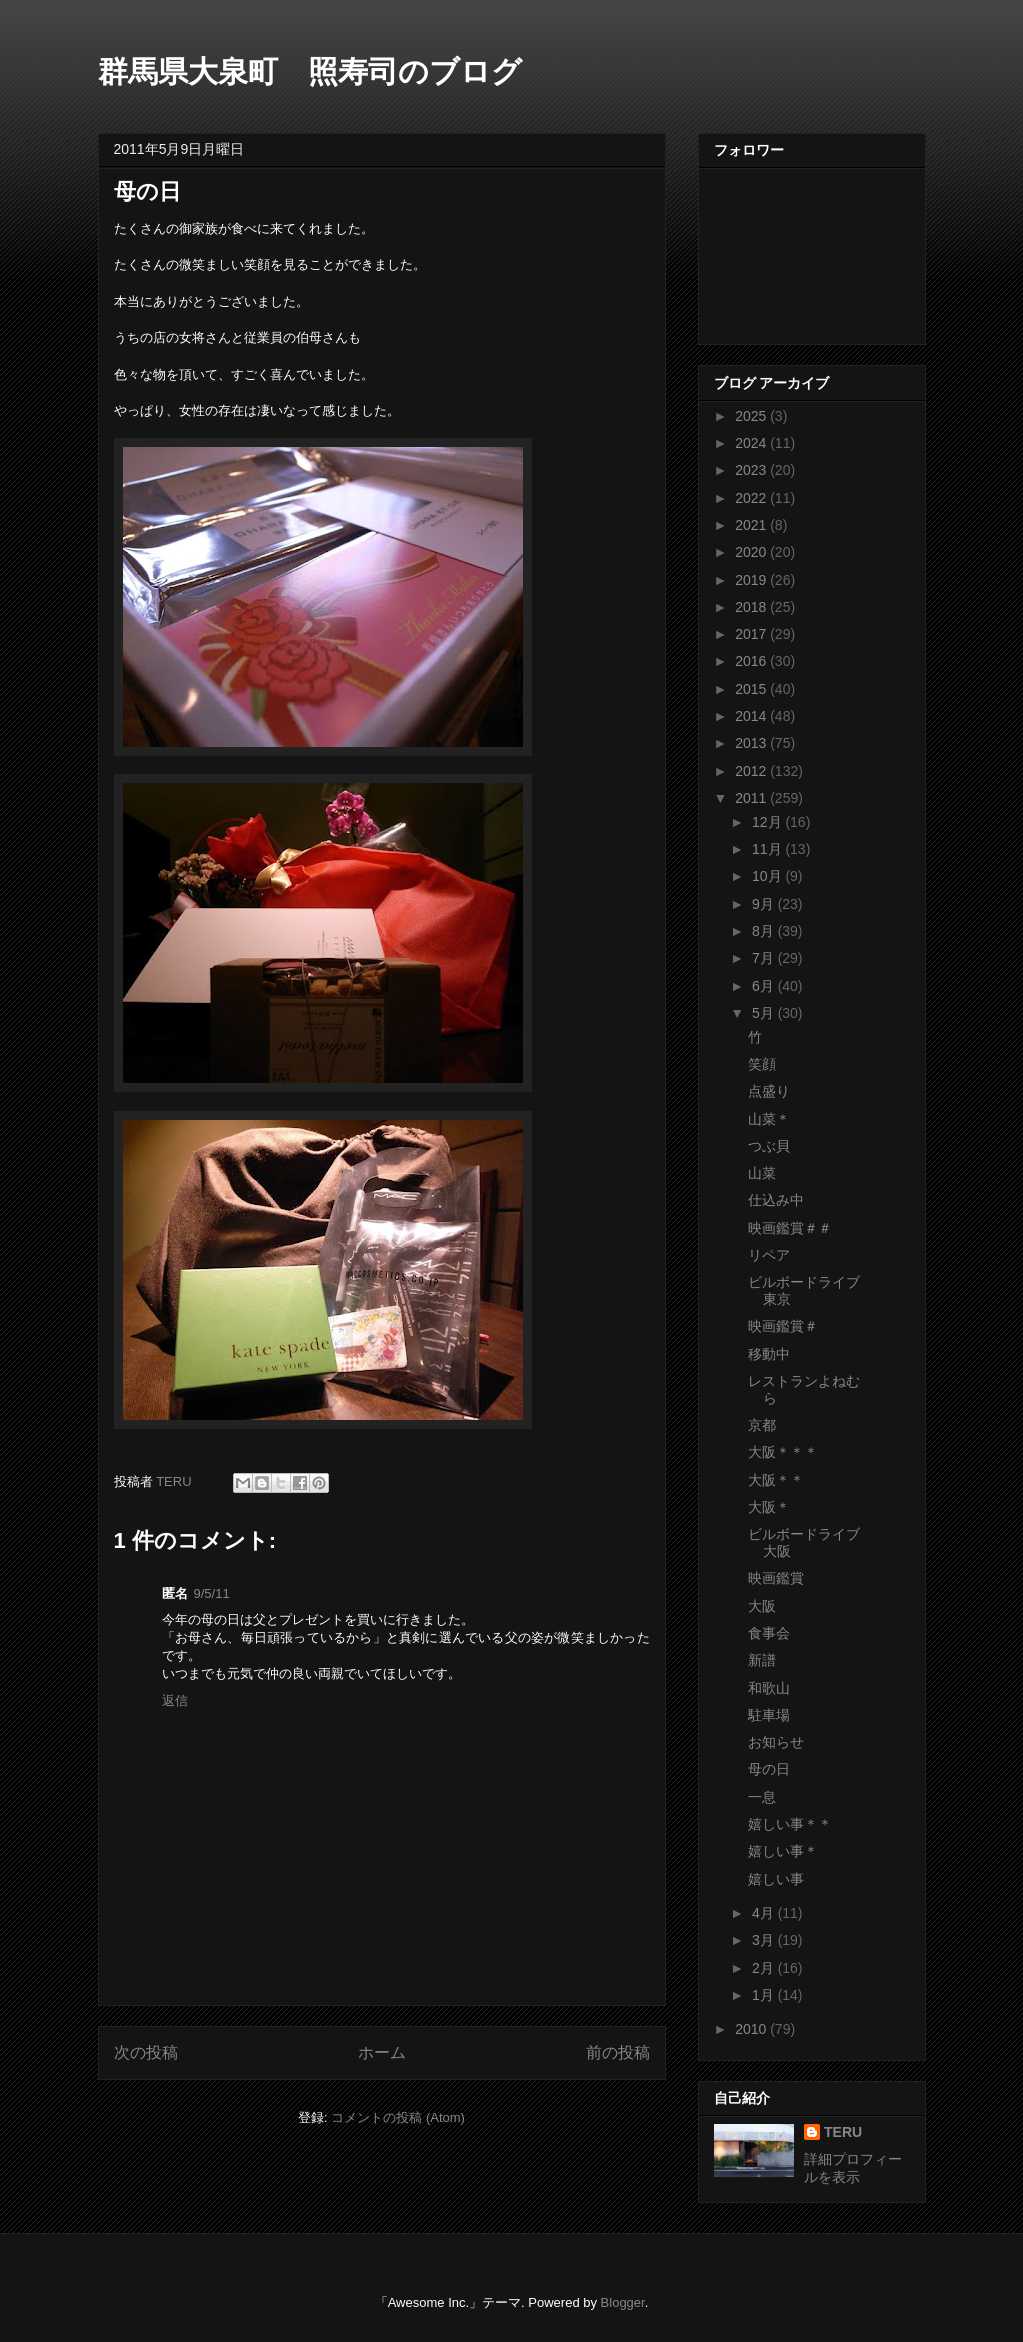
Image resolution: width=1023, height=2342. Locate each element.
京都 (762, 1425)
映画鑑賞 (776, 1578)
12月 (768, 822)
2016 (752, 661)
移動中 (769, 1354)
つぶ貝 (769, 1146)
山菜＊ (769, 1119)
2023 (752, 470)
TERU (843, 2132)
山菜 (762, 1173)
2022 (752, 498)
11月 (768, 849)
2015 (752, 689)
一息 (762, 1797)
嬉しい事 (776, 1879)
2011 (752, 798)
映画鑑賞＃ (783, 1326)
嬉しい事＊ (783, 1851)
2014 (752, 716)
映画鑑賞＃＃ (790, 1228)
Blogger (623, 2302)
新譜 (762, 1660)
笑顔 (762, 1064)
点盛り (769, 1091)
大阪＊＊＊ (783, 1452)
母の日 (769, 1769)
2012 (752, 771)
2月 (765, 1968)
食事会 (769, 1633)
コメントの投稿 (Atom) (398, 2117)
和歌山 (769, 1688)
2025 (752, 416)
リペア (769, 1255)
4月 (765, 1913)
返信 (175, 1700)
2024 (752, 443)
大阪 (762, 1606)
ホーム (382, 2052)
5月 (765, 1013)
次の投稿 (146, 2052)
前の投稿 (618, 2052)
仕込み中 (776, 1200)
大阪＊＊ (776, 1480)
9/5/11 (212, 1593)
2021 (752, 525)
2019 (752, 580)
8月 (765, 931)
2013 (752, 743)
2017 (752, 634)
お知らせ (776, 1742)
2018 (752, 607)
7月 (765, 958)
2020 (752, 552)
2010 (752, 2029)
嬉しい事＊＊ (790, 1824)
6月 (765, 986)
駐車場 (769, 1715)
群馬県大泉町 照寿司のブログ (310, 71)
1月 (765, 1995)
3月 (765, 1940)
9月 (765, 904)
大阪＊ (769, 1507)
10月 (768, 876)
